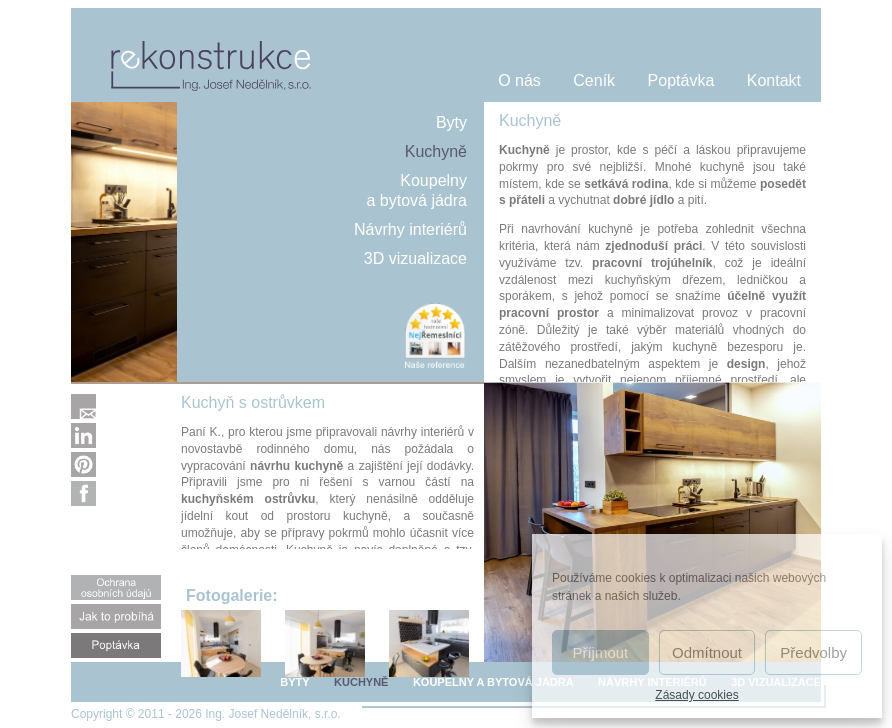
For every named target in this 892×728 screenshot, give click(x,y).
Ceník (594, 80)
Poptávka (681, 80)
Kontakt (774, 80)
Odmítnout (707, 652)
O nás (519, 80)
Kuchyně (436, 151)
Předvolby (813, 652)
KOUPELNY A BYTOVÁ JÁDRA (493, 682)
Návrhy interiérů (410, 229)
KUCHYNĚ (361, 682)
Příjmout (600, 652)
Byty (451, 122)
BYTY (294, 682)
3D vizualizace (415, 258)
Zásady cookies (696, 695)
